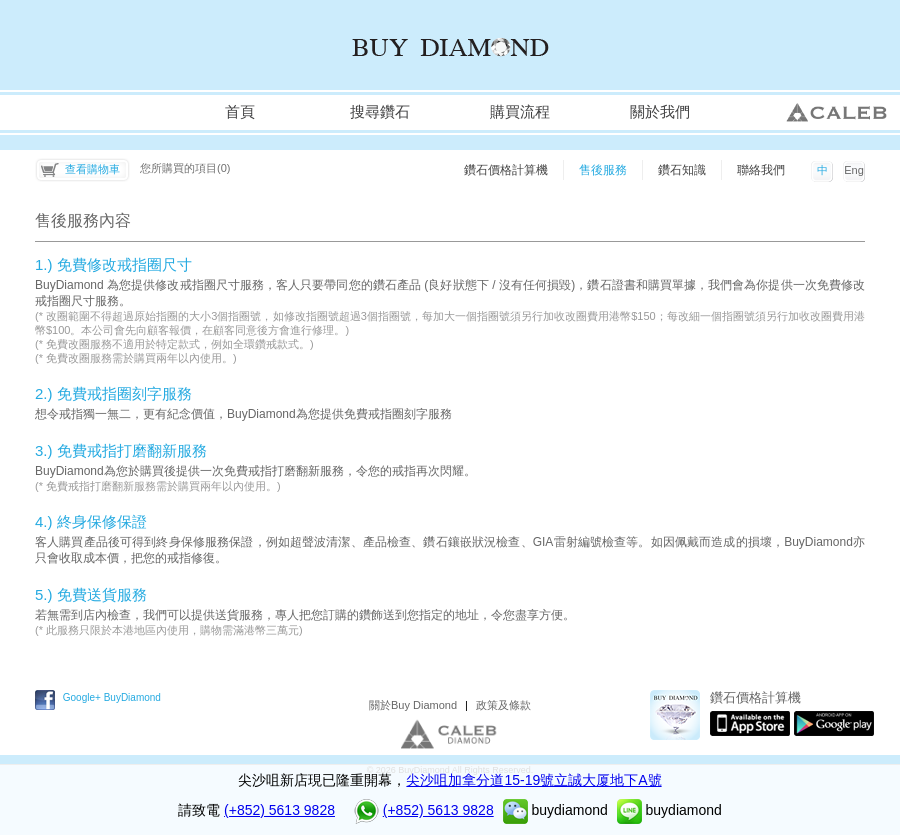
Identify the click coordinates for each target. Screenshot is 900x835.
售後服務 (603, 170)
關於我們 (660, 112)
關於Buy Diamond (413, 705)
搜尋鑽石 (380, 112)
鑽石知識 (682, 170)
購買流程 (520, 112)
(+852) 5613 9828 (279, 810)
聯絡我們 (761, 170)
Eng (854, 170)
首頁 (240, 112)
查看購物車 (92, 169)
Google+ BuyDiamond (112, 697)
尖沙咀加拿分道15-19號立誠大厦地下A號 (533, 780)
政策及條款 (503, 705)
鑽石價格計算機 (506, 170)
